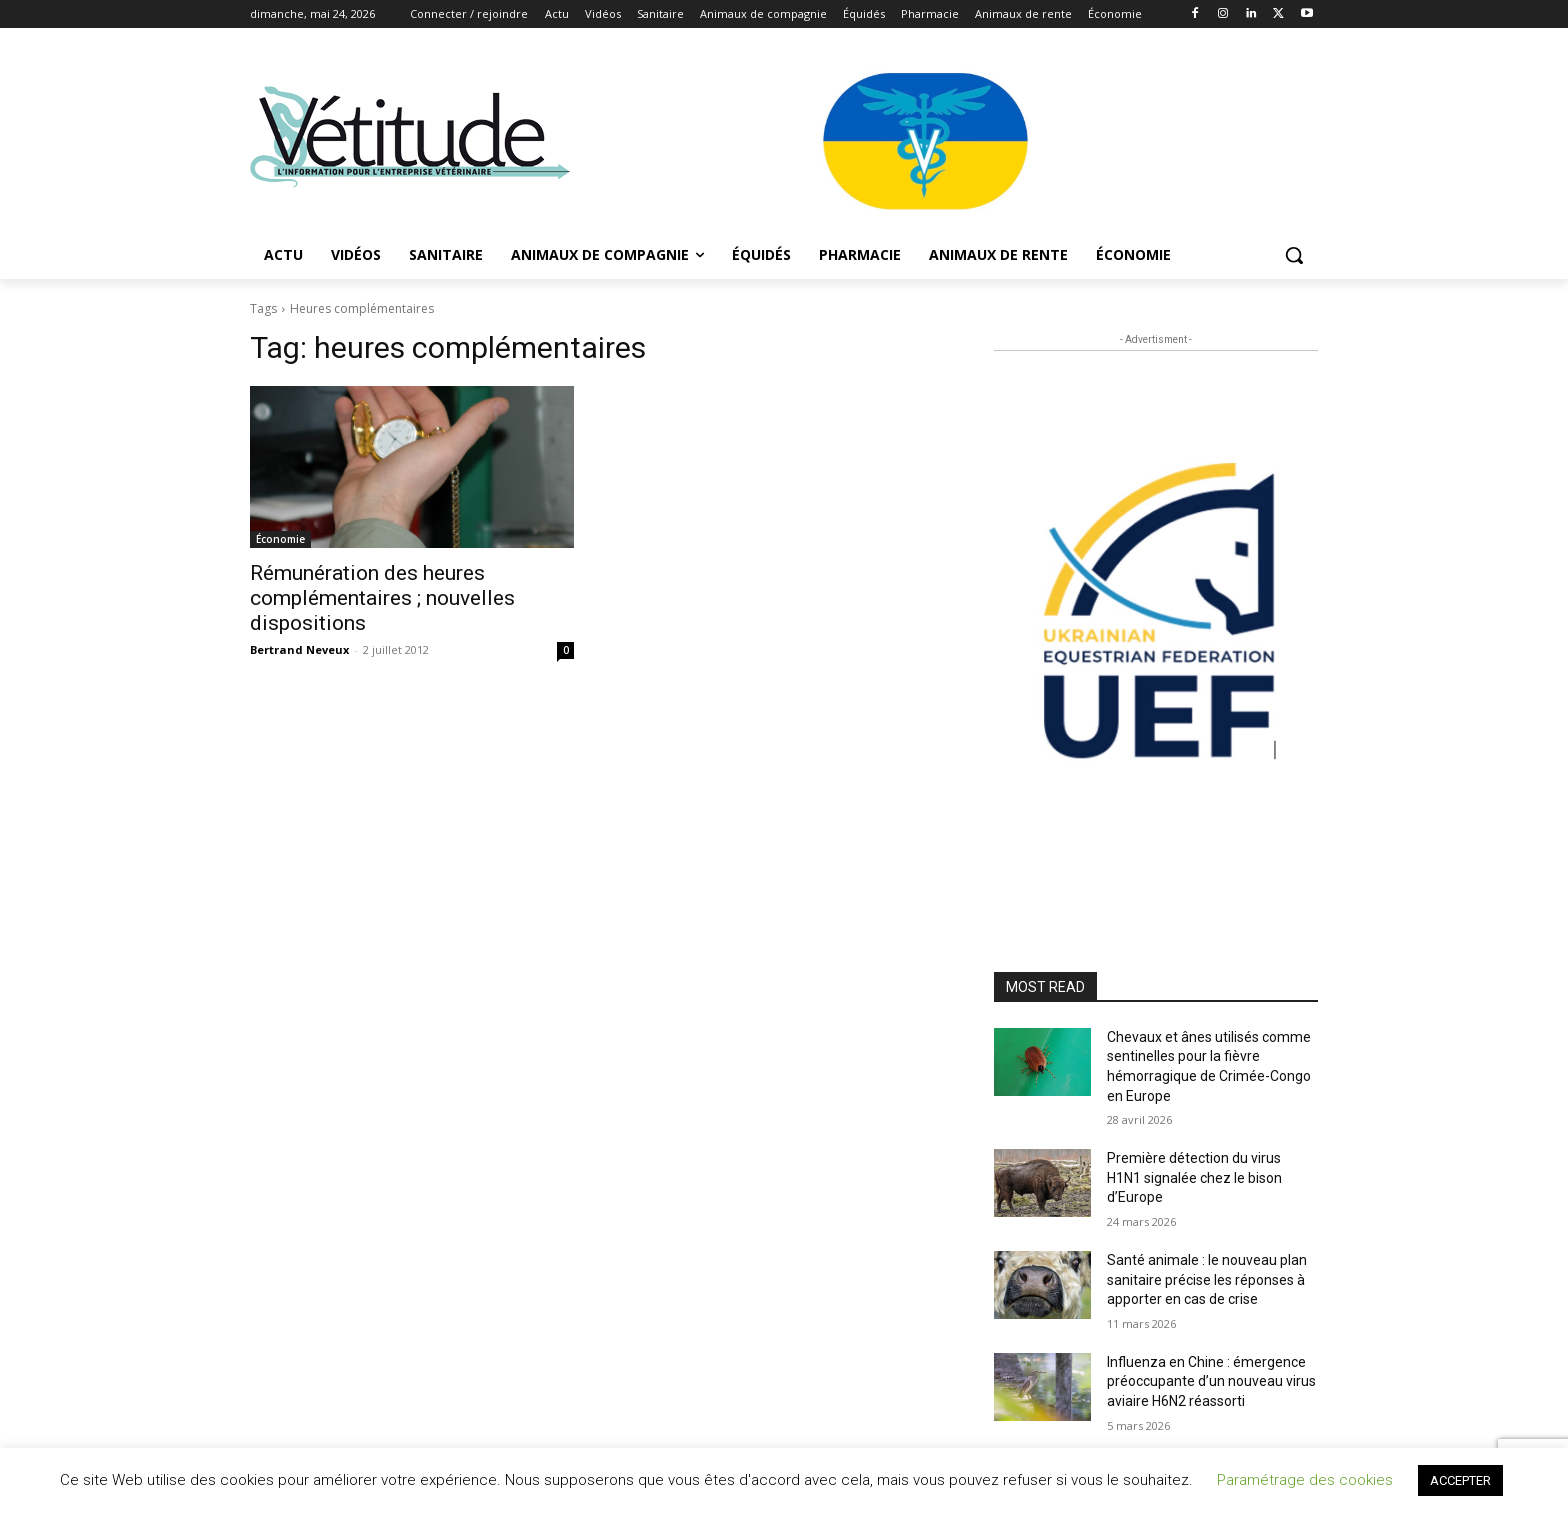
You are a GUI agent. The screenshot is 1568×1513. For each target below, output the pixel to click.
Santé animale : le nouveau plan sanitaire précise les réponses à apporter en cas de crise (1207, 1279)
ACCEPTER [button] (1460, 1480)
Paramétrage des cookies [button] (1305, 1480)
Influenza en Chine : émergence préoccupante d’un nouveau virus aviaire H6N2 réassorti (1211, 1381)
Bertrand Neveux (299, 649)
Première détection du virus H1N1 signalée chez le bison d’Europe (1194, 1177)
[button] (1294, 255)
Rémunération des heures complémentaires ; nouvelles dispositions (382, 598)
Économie (280, 539)
